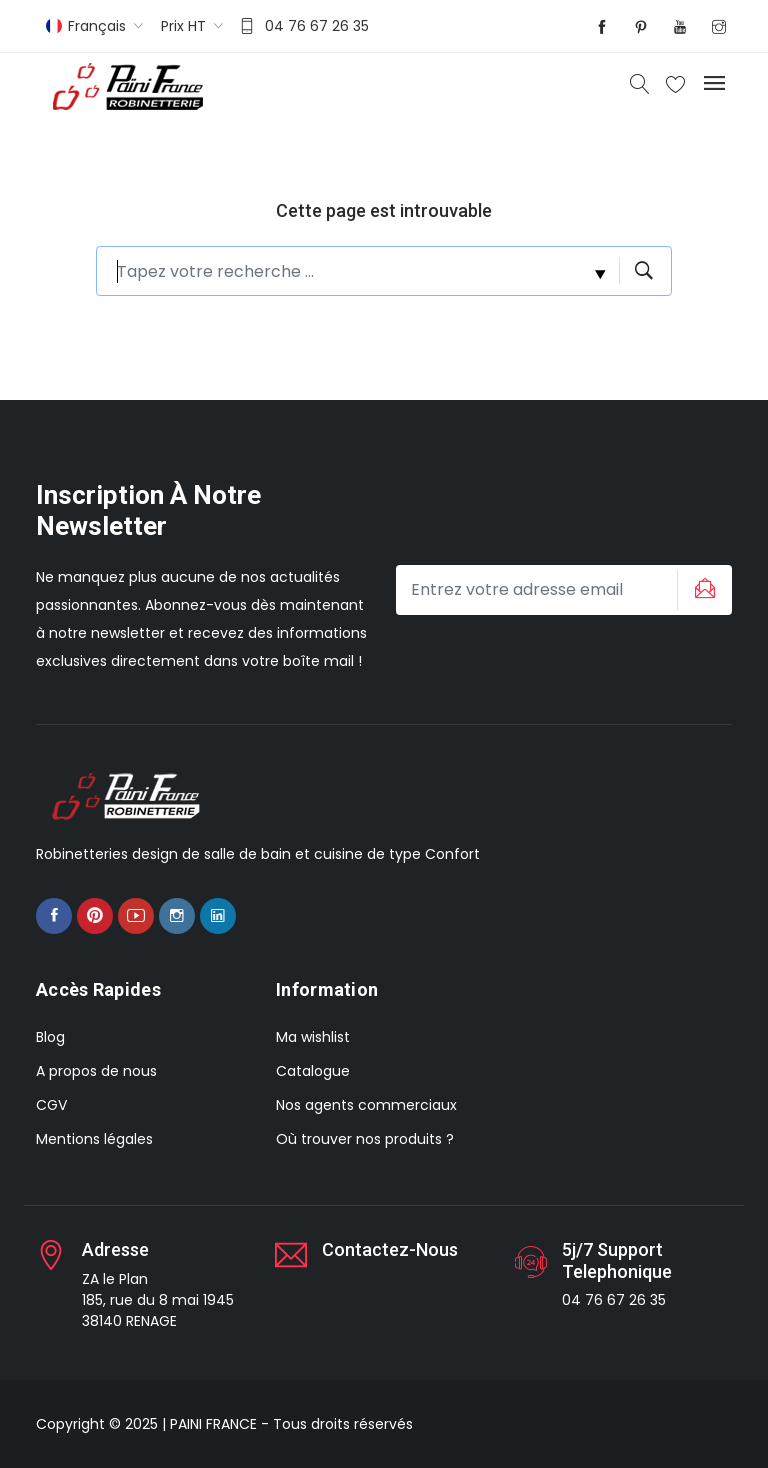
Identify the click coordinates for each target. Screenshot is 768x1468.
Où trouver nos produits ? (365, 1139)
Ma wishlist (313, 1037)
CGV (51, 1105)
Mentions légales (94, 1139)
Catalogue (313, 1071)
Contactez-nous (390, 1249)
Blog (50, 1037)
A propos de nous (96, 1071)
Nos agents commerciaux (366, 1105)
